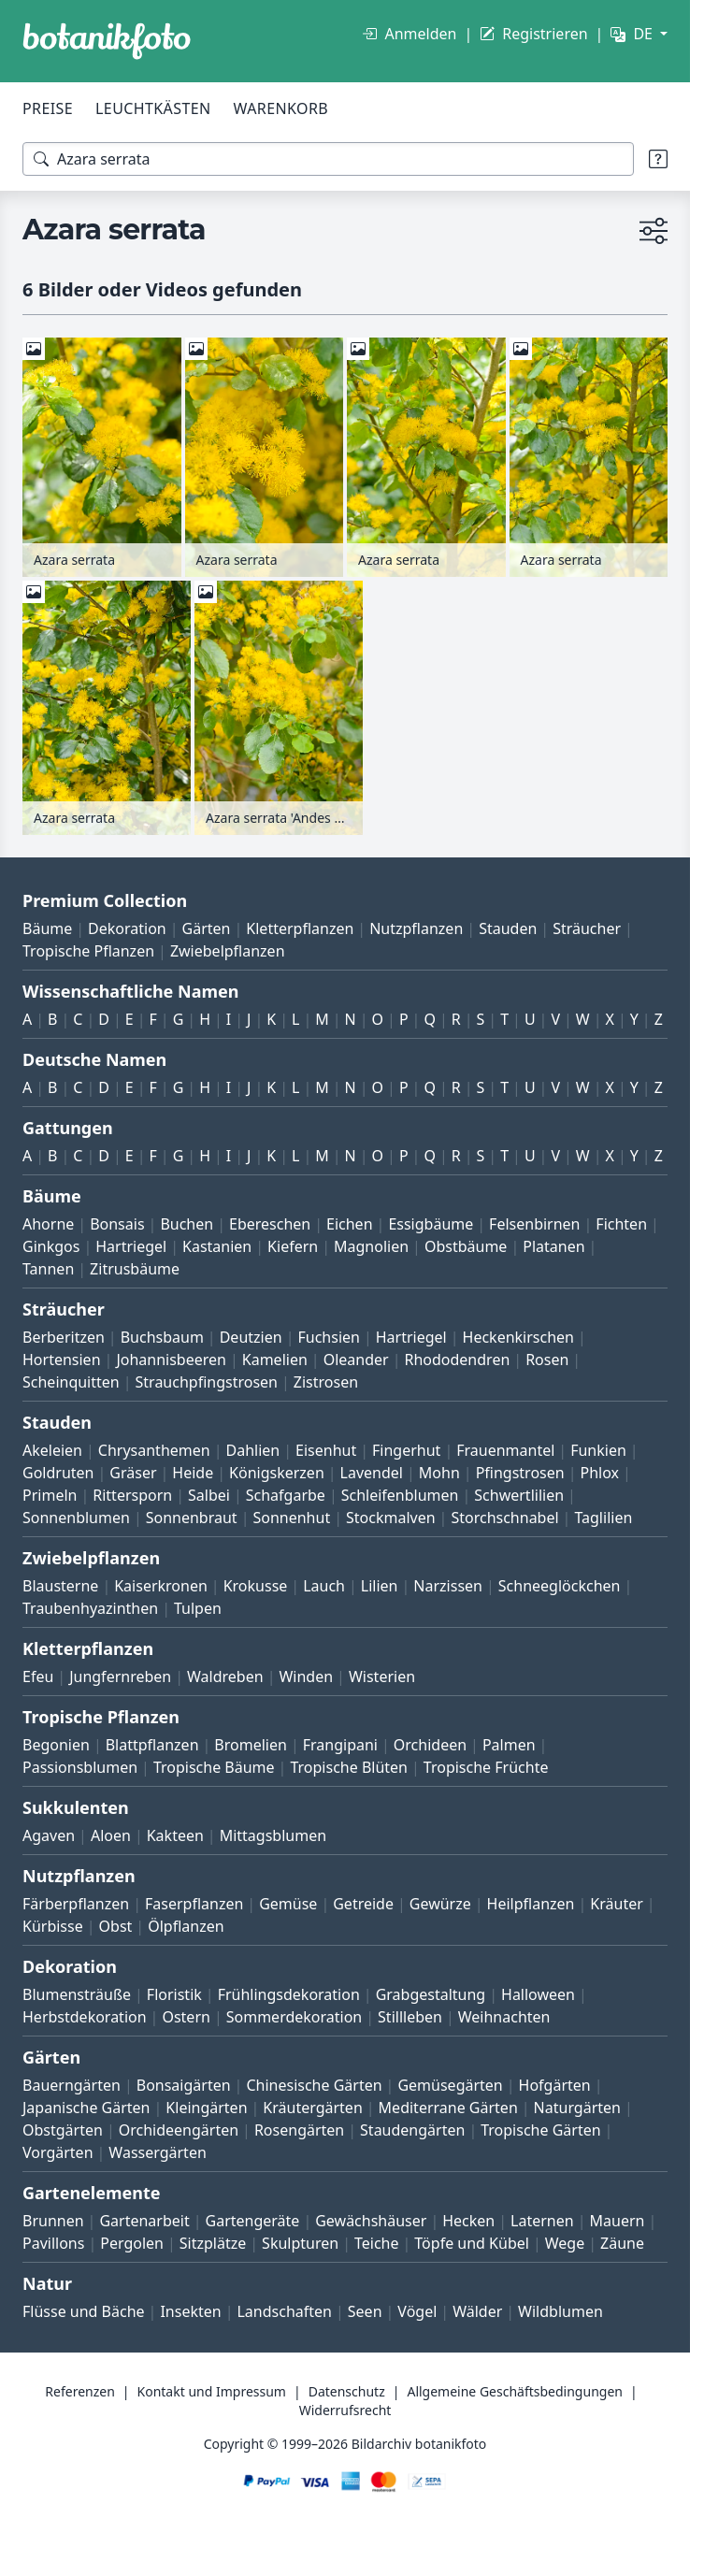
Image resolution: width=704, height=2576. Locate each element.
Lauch (324, 1586)
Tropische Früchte (486, 1767)
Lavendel (371, 1472)
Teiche (376, 2243)
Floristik (174, 1994)
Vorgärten (57, 2152)
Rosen (546, 1359)
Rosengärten (299, 2130)
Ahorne (48, 1224)
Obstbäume (465, 1246)
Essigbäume (430, 1224)
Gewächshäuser (370, 2220)
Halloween (538, 1994)
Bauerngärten (71, 2085)
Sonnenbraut (191, 1517)
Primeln (49, 1495)
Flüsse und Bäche (83, 2311)
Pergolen (132, 2243)
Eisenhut (325, 1450)
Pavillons (53, 2243)
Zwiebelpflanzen (227, 951)
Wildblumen (560, 2311)
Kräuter (616, 1903)
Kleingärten (206, 2107)
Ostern (185, 2017)
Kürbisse (52, 1926)
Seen (365, 2311)
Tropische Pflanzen (88, 951)
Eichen (349, 1224)
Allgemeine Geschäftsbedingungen (515, 2391)
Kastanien (216, 1246)
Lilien (379, 1586)
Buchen (186, 1224)
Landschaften (284, 2311)
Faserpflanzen (194, 1903)
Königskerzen (276, 1472)
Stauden (508, 928)
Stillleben (410, 2017)
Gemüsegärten (449, 2085)
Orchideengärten (178, 2130)
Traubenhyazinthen (90, 1608)
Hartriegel (130, 1246)
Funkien (598, 1450)
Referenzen (80, 2391)
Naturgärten (577, 2107)
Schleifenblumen (400, 1495)
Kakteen (175, 1835)
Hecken (468, 2220)
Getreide (363, 1903)
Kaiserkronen (161, 1586)
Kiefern (292, 1246)
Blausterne (60, 1586)
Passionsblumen (79, 1767)
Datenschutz (347, 2391)
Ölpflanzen (185, 1926)
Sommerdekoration (294, 2017)
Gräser (132, 1472)
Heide (192, 1472)
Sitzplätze (213, 2243)
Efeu (37, 1676)
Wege (564, 2243)
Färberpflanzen (75, 1903)
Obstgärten (62, 2130)
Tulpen (198, 1608)
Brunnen (53, 2220)
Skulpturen (300, 2243)
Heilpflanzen (531, 1903)
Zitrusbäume (135, 1269)
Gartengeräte (253, 2220)
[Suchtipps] (658, 159)
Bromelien (250, 1744)
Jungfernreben (120, 1676)
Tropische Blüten (349, 1767)
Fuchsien (328, 1337)
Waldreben (225, 1676)
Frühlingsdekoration (289, 1994)
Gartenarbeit (144, 2220)
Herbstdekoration (84, 2017)
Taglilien (603, 1517)
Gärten (206, 928)
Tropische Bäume (214, 1767)
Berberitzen (63, 1337)
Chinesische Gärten (313, 2085)
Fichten (621, 1224)
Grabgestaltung (431, 1994)
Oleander (356, 1359)
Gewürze (440, 1903)
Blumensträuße (76, 1994)
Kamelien (275, 1359)
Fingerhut (406, 1450)
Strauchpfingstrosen (207, 1382)
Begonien (56, 1744)
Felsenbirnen (534, 1224)
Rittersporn (132, 1495)
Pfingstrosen (520, 1472)
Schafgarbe (285, 1495)
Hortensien (61, 1359)
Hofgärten (555, 2085)
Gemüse (288, 1903)
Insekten (190, 2311)
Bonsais (117, 1224)
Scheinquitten (71, 1382)
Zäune (622, 2243)
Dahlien (253, 1450)
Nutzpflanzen (416, 928)
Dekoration (127, 928)
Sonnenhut (291, 1517)
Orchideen (430, 1744)
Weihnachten (504, 2017)
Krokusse (255, 1586)
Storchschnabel (504, 1517)
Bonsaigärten (183, 2085)
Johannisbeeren (171, 1359)
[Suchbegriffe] (328, 159)
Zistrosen (326, 1382)
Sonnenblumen (76, 1517)
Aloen (111, 1835)
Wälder (477, 2311)
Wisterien (382, 1676)
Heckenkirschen (518, 1337)
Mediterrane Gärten (448, 2107)
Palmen (509, 1744)
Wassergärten (157, 2152)
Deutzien (251, 1337)
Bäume (47, 928)
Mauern (617, 2220)
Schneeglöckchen (559, 1586)
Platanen (553, 1246)
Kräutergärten (312, 2107)
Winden (306, 1676)
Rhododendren (457, 1359)
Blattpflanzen (152, 1744)
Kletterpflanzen (299, 928)
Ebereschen (269, 1224)
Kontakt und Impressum (211, 2391)
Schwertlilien (519, 1495)
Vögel (417, 2311)
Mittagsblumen (273, 1835)
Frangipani (340, 1744)
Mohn (439, 1472)
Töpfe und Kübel (471, 2243)
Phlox (600, 1472)
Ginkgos (50, 1246)
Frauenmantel (505, 1450)
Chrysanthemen (154, 1450)
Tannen (48, 1269)
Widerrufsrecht (345, 2410)
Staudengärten (412, 2130)
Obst (116, 1926)
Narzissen (447, 1586)
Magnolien (371, 1246)
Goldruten (57, 1472)
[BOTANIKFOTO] (106, 41)
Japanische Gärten (86, 2107)
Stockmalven (391, 1517)
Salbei (209, 1495)
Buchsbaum (162, 1337)
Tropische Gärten (540, 2130)
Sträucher (587, 928)
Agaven (48, 1835)
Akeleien (52, 1450)
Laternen (542, 2220)
